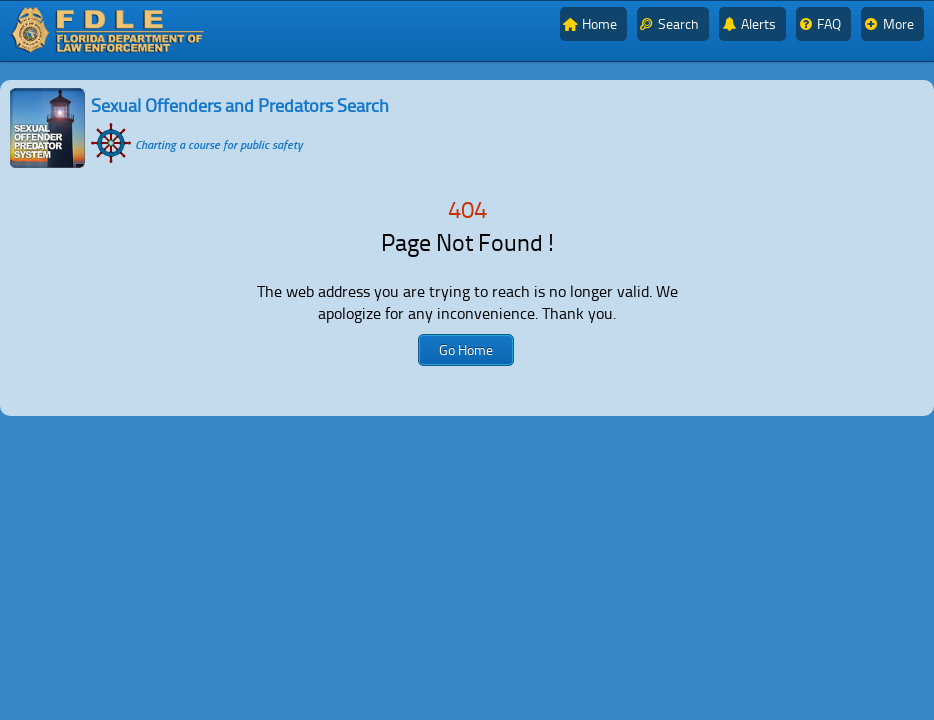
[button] (466, 350)
